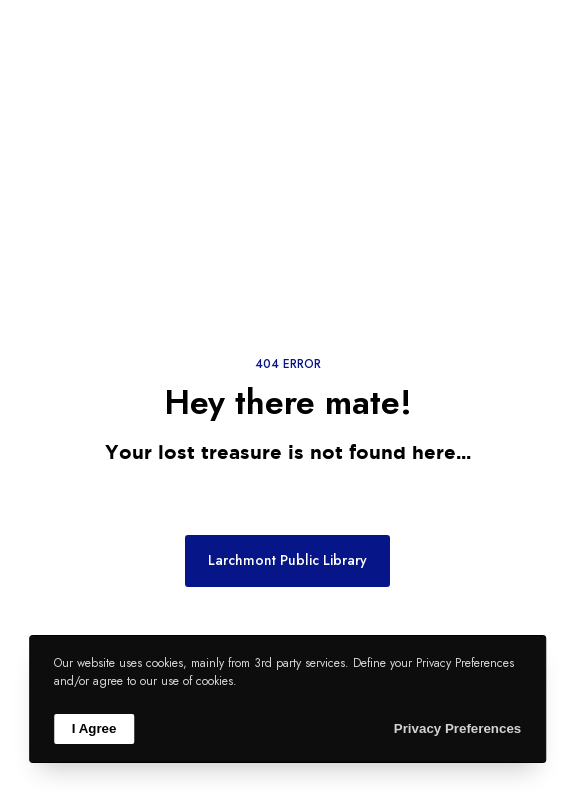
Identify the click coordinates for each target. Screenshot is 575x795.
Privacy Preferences (457, 728)
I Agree (94, 728)
